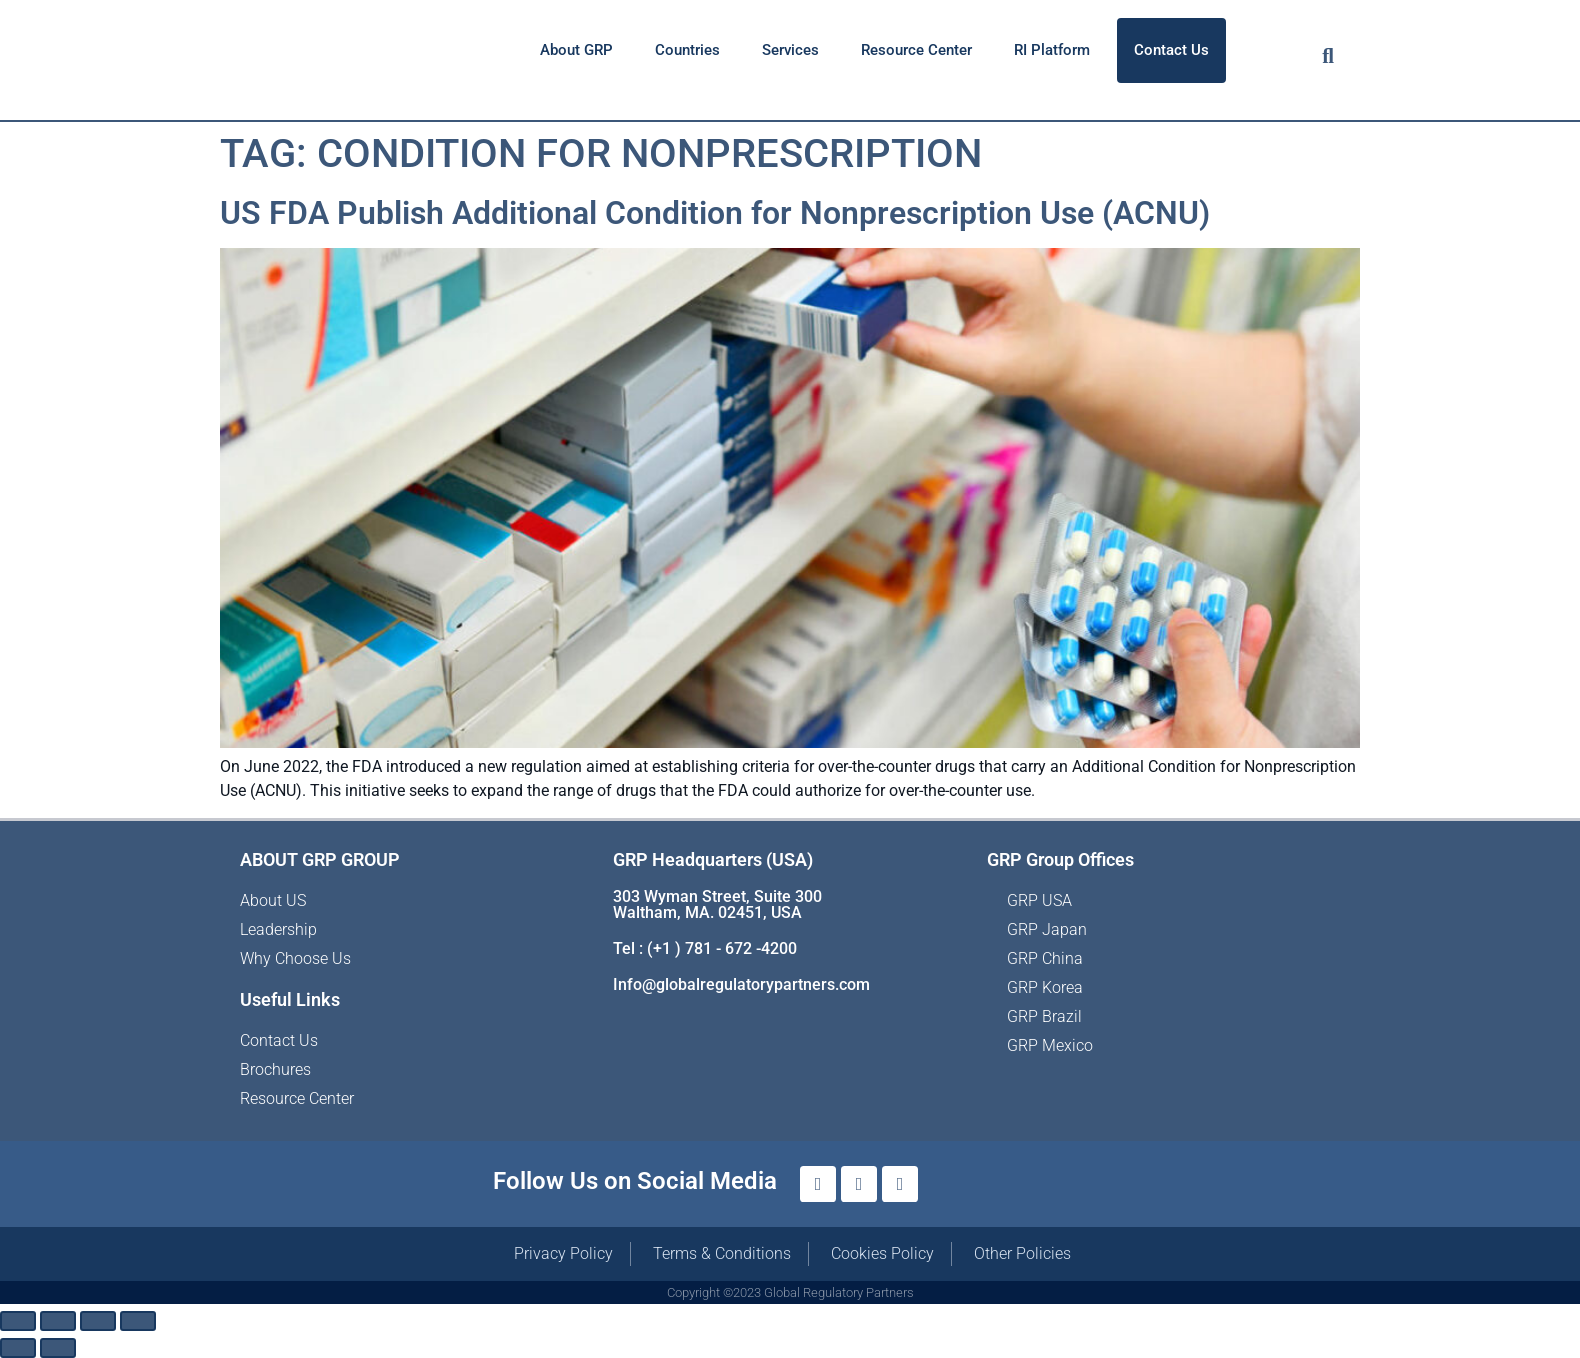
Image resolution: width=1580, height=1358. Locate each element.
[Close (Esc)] (138, 1321)
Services (790, 50)
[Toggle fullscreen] (58, 1321)
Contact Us (1171, 50)
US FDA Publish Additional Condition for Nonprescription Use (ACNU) (715, 213)
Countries (687, 50)
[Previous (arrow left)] (18, 1348)
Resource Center (916, 50)
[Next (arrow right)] (58, 1348)
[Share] (98, 1321)
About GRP (576, 50)
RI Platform (1052, 50)
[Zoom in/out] (18, 1321)
